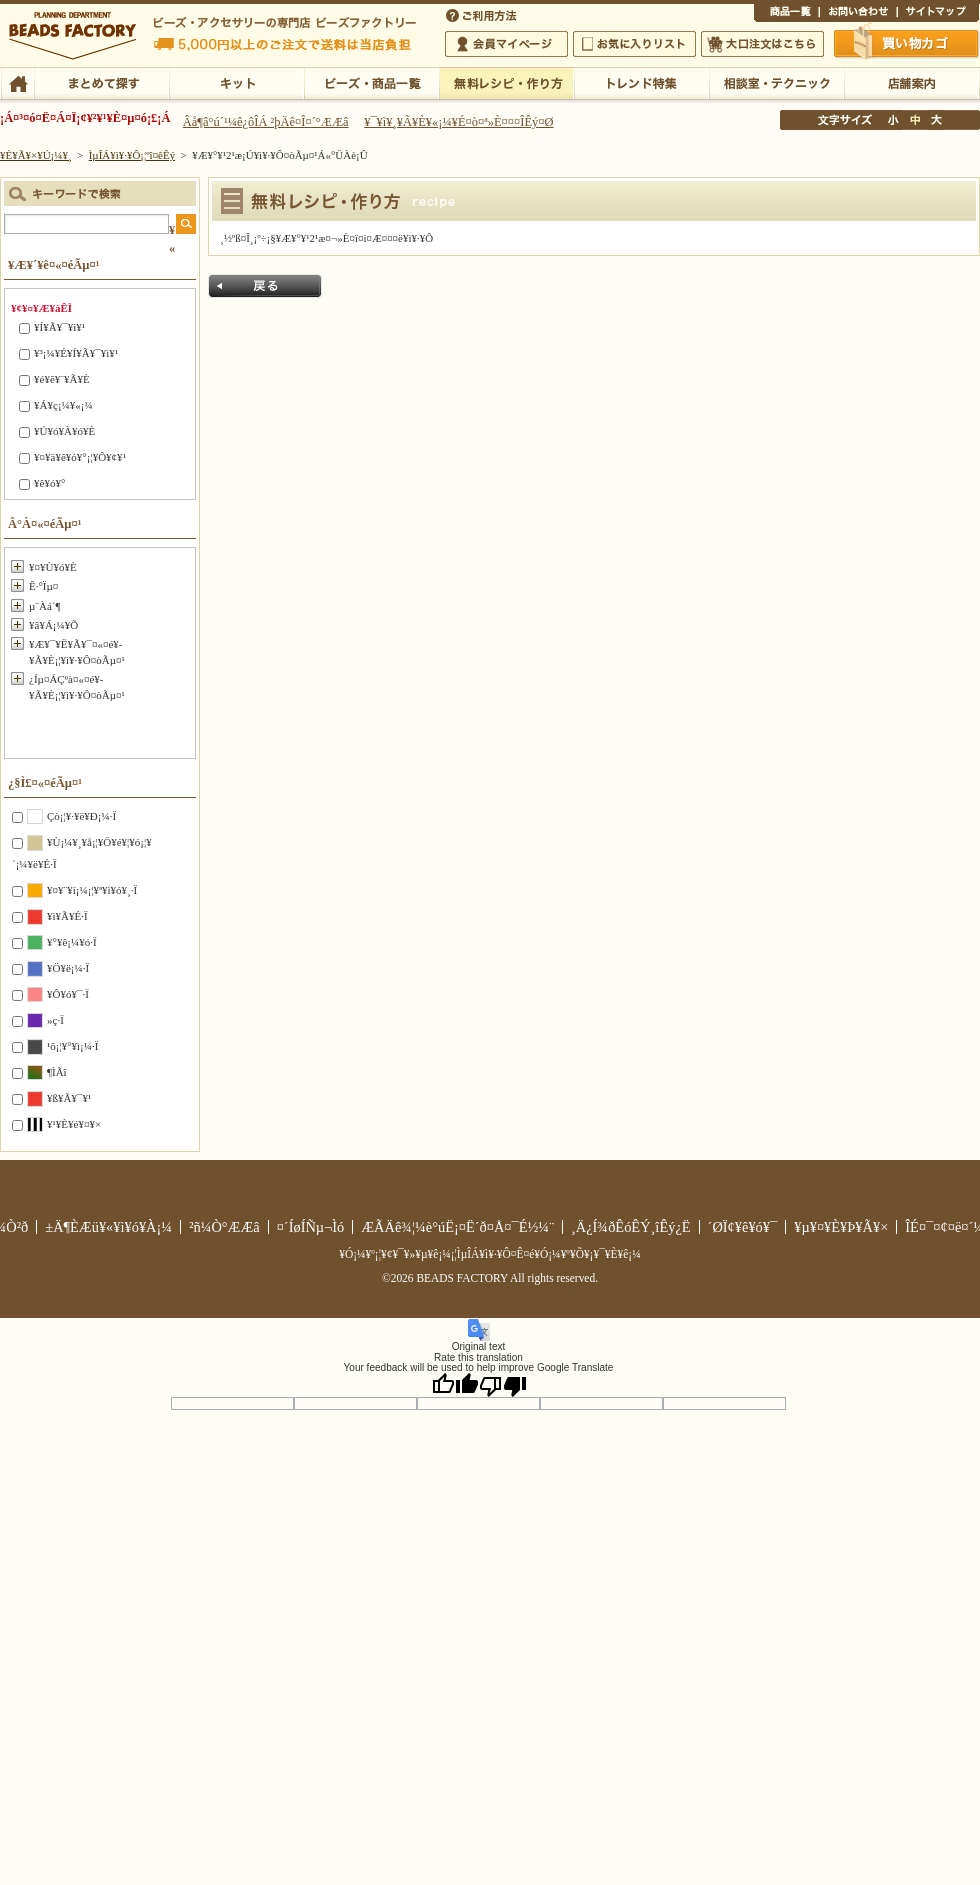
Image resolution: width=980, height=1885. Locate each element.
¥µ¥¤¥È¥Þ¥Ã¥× (938, 14)
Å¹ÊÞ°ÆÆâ (911, 82)
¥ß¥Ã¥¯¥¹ (69, 1098)
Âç (936, 120)
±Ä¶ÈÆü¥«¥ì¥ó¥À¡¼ (108, 1227)
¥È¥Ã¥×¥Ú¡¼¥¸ (36, 155)
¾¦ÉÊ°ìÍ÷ (786, 14)
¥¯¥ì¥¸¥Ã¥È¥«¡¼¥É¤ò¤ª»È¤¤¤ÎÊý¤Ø (458, 122)
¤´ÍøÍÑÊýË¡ (483, 14)
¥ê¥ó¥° (49, 483)
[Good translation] (455, 1385)
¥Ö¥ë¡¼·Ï (68, 968)
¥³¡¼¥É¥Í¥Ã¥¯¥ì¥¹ (76, 353)
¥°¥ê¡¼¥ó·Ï (72, 942)
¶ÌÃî (57, 1072)
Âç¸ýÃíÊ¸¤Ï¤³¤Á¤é (762, 44)
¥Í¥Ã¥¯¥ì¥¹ (59, 327)
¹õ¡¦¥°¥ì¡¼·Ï (72, 1046)
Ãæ (915, 120)
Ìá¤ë (265, 286)
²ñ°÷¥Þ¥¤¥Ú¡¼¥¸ (506, 44)
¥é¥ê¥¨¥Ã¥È (62, 379)
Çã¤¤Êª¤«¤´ (907, 43)
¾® (894, 120)
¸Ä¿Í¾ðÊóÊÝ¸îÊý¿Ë (631, 1227)
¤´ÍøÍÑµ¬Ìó (311, 1227)
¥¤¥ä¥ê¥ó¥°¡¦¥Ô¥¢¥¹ (80, 457)
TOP (17, 82)
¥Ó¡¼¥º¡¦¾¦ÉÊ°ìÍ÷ (371, 82)
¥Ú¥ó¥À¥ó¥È (64, 431)
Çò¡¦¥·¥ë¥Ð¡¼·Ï (81, 816)
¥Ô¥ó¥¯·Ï (68, 994)
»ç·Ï (55, 1020)
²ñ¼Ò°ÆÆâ (224, 1227)
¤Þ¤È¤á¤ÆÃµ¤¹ (101, 82)
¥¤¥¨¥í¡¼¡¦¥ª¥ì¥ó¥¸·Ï (92, 890)
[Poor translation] (503, 1385)
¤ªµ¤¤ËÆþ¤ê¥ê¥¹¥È (634, 44)
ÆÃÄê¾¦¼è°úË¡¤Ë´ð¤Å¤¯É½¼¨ (457, 1227)
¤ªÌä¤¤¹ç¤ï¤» (858, 14)
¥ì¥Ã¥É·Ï (67, 916)
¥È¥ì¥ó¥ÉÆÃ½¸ (641, 82)
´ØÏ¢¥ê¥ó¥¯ (743, 1227)
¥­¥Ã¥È (236, 82)
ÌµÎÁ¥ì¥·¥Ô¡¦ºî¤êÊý (506, 82)
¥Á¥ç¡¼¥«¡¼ (63, 405)
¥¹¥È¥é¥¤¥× (74, 1124)
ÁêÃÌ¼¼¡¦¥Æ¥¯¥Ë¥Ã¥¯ (776, 82)
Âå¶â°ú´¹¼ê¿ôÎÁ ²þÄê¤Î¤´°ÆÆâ (266, 122)
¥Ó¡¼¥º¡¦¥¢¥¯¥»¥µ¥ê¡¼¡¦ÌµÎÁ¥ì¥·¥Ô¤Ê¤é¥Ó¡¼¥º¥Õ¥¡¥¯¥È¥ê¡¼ (490, 1254)
